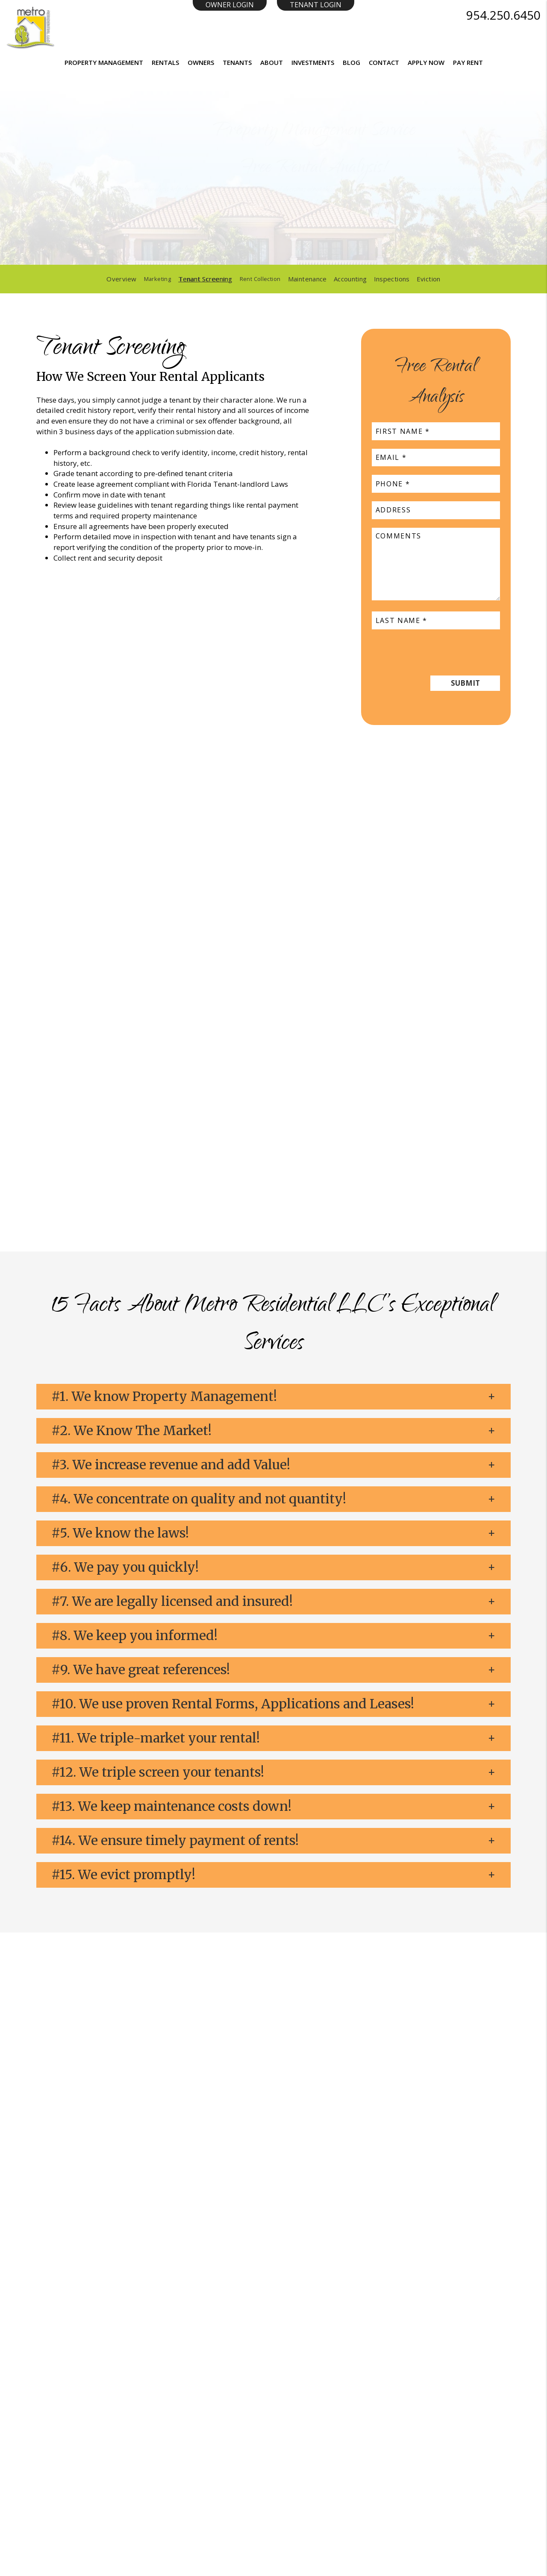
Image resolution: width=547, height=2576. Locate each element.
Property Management (104, 62)
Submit (412, 229)
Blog (351, 62)
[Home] (30, 27)
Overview (118, 279)
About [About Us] (271, 62)
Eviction (432, 279)
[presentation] (437, 650)
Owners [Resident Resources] (201, 62)
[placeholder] (238, 229)
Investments (312, 62)
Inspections (395, 279)
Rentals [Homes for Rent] (165, 62)
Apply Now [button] (426, 62)
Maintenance (310, 279)
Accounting (354, 279)
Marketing (155, 279)
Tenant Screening (204, 279)
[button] (273, 1396)
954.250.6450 (503, 15)
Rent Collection (261, 279)
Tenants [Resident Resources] (237, 62)
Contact (384, 62)
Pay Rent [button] (468, 62)
